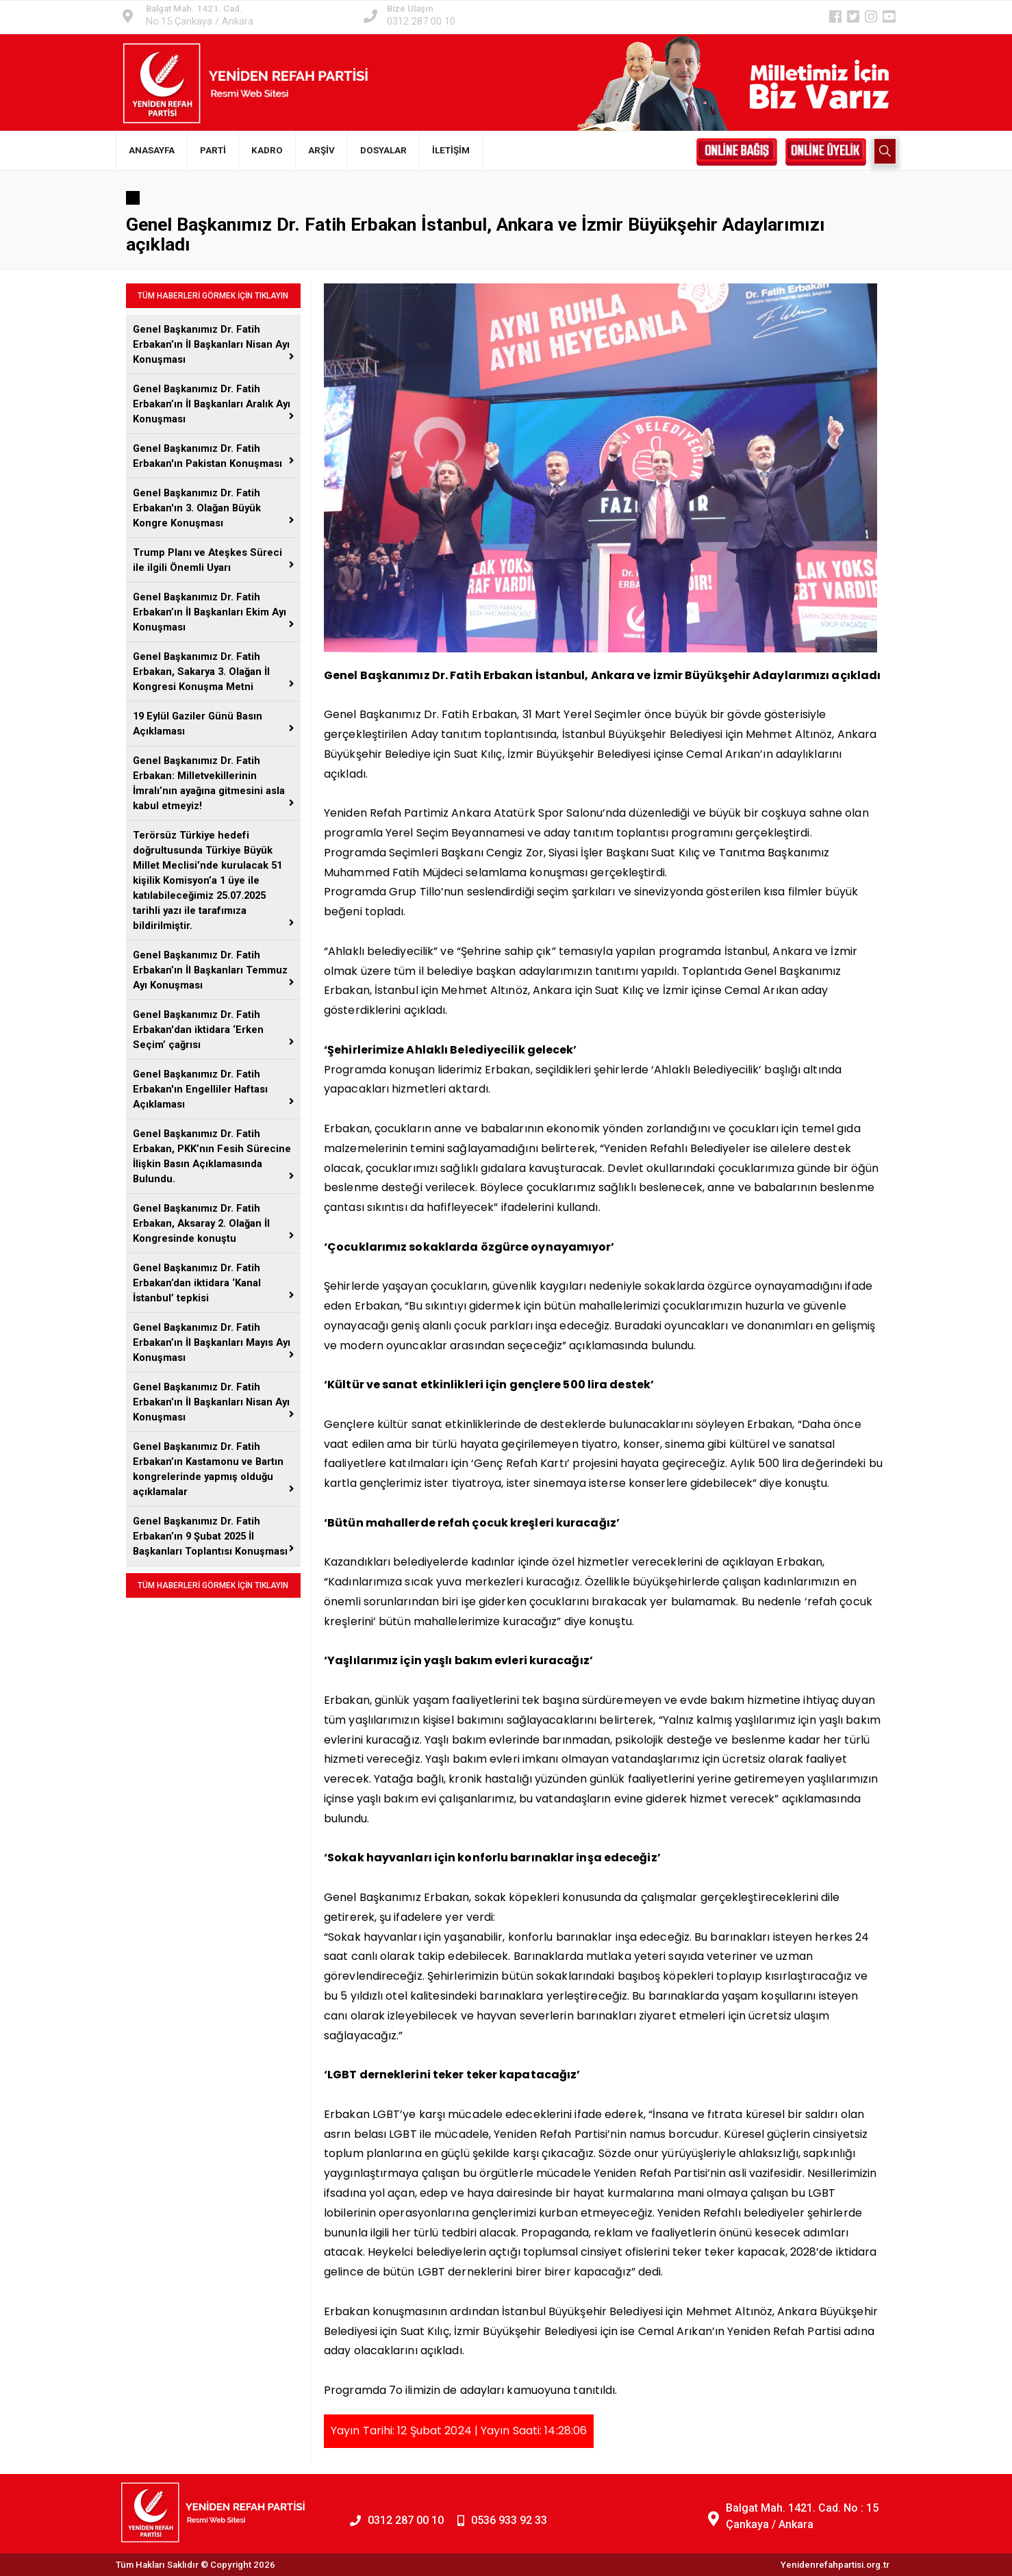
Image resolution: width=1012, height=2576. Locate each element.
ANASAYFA (152, 150)
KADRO (267, 150)
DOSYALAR (383, 150)
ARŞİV (321, 150)
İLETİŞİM (451, 150)
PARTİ (213, 150)
